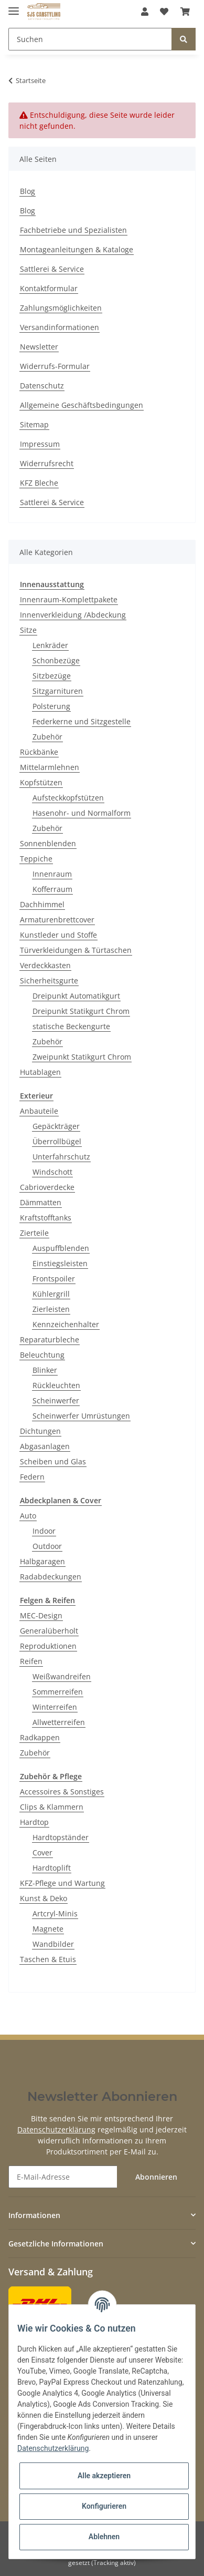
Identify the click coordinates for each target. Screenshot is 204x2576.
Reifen (31, 1661)
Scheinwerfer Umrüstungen (81, 1416)
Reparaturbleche (49, 1340)
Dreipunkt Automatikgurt (76, 996)
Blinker (45, 1370)
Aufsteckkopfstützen (68, 798)
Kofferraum (52, 889)
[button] (144, 11)
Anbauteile (39, 1111)
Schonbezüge (56, 660)
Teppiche (36, 859)
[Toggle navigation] (13, 6)
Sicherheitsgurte (49, 981)
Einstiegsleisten (60, 1263)
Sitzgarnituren (58, 691)
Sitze (28, 630)
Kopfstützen (41, 782)
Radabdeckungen (50, 1577)
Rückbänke (39, 752)
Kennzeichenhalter (66, 1324)
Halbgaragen (42, 1561)
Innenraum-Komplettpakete (68, 599)
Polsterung (51, 706)
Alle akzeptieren (104, 2475)
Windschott (52, 1172)
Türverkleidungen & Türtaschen (76, 950)
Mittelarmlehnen (49, 767)
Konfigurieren (104, 2506)
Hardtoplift (52, 1868)
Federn (32, 1477)
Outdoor (47, 1546)
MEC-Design (41, 1615)
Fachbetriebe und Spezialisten (73, 230)
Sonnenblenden (48, 843)
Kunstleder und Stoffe (58, 935)
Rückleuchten (56, 1385)
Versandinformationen (59, 327)
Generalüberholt (49, 1631)
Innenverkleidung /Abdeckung (73, 615)
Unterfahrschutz (61, 1157)
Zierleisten (51, 1309)
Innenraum (52, 874)
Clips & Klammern (51, 1807)
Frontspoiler (54, 1279)
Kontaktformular (49, 288)
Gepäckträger (56, 1126)
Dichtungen (40, 1431)
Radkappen (40, 1737)
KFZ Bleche (39, 483)
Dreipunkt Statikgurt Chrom (81, 1011)
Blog (27, 191)
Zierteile (34, 1233)
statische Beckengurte (71, 1026)
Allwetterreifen (59, 1722)
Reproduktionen (48, 1646)
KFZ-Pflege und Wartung (62, 1883)
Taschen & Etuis (48, 1959)
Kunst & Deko (43, 1898)
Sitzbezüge (52, 676)
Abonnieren (156, 2177)
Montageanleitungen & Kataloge (76, 249)
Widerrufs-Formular (55, 366)
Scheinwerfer (56, 1400)
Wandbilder (53, 1944)
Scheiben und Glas (53, 1461)
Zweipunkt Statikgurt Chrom (82, 1057)
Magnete (48, 1929)
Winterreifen (55, 1707)
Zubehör (47, 737)
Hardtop (34, 1822)
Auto (28, 1516)
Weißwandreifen (62, 1676)
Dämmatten (40, 1202)
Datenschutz (42, 386)
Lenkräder (50, 645)
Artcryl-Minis (55, 1913)
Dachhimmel (42, 904)
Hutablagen (40, 1072)
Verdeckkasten (45, 965)
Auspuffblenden (61, 1248)
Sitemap (34, 424)
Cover (42, 1852)
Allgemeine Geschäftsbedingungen (81, 405)
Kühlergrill (51, 1294)
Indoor (44, 1531)
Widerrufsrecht (46, 463)
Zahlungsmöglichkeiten (61, 308)
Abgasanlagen (45, 1446)
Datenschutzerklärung (56, 2129)
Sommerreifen (58, 1692)
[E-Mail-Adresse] (62, 2177)
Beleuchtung (42, 1355)
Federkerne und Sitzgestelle (82, 721)
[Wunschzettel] (164, 11)
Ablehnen (104, 2536)
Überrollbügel (57, 1141)
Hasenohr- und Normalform (82, 813)
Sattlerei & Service (52, 269)
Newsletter (39, 347)
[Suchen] (90, 39)
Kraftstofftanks (45, 1218)
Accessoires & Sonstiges (62, 1792)
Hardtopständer (61, 1837)
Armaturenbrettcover (57, 920)
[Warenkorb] (185, 11)
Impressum (40, 444)
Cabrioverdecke (47, 1187)
